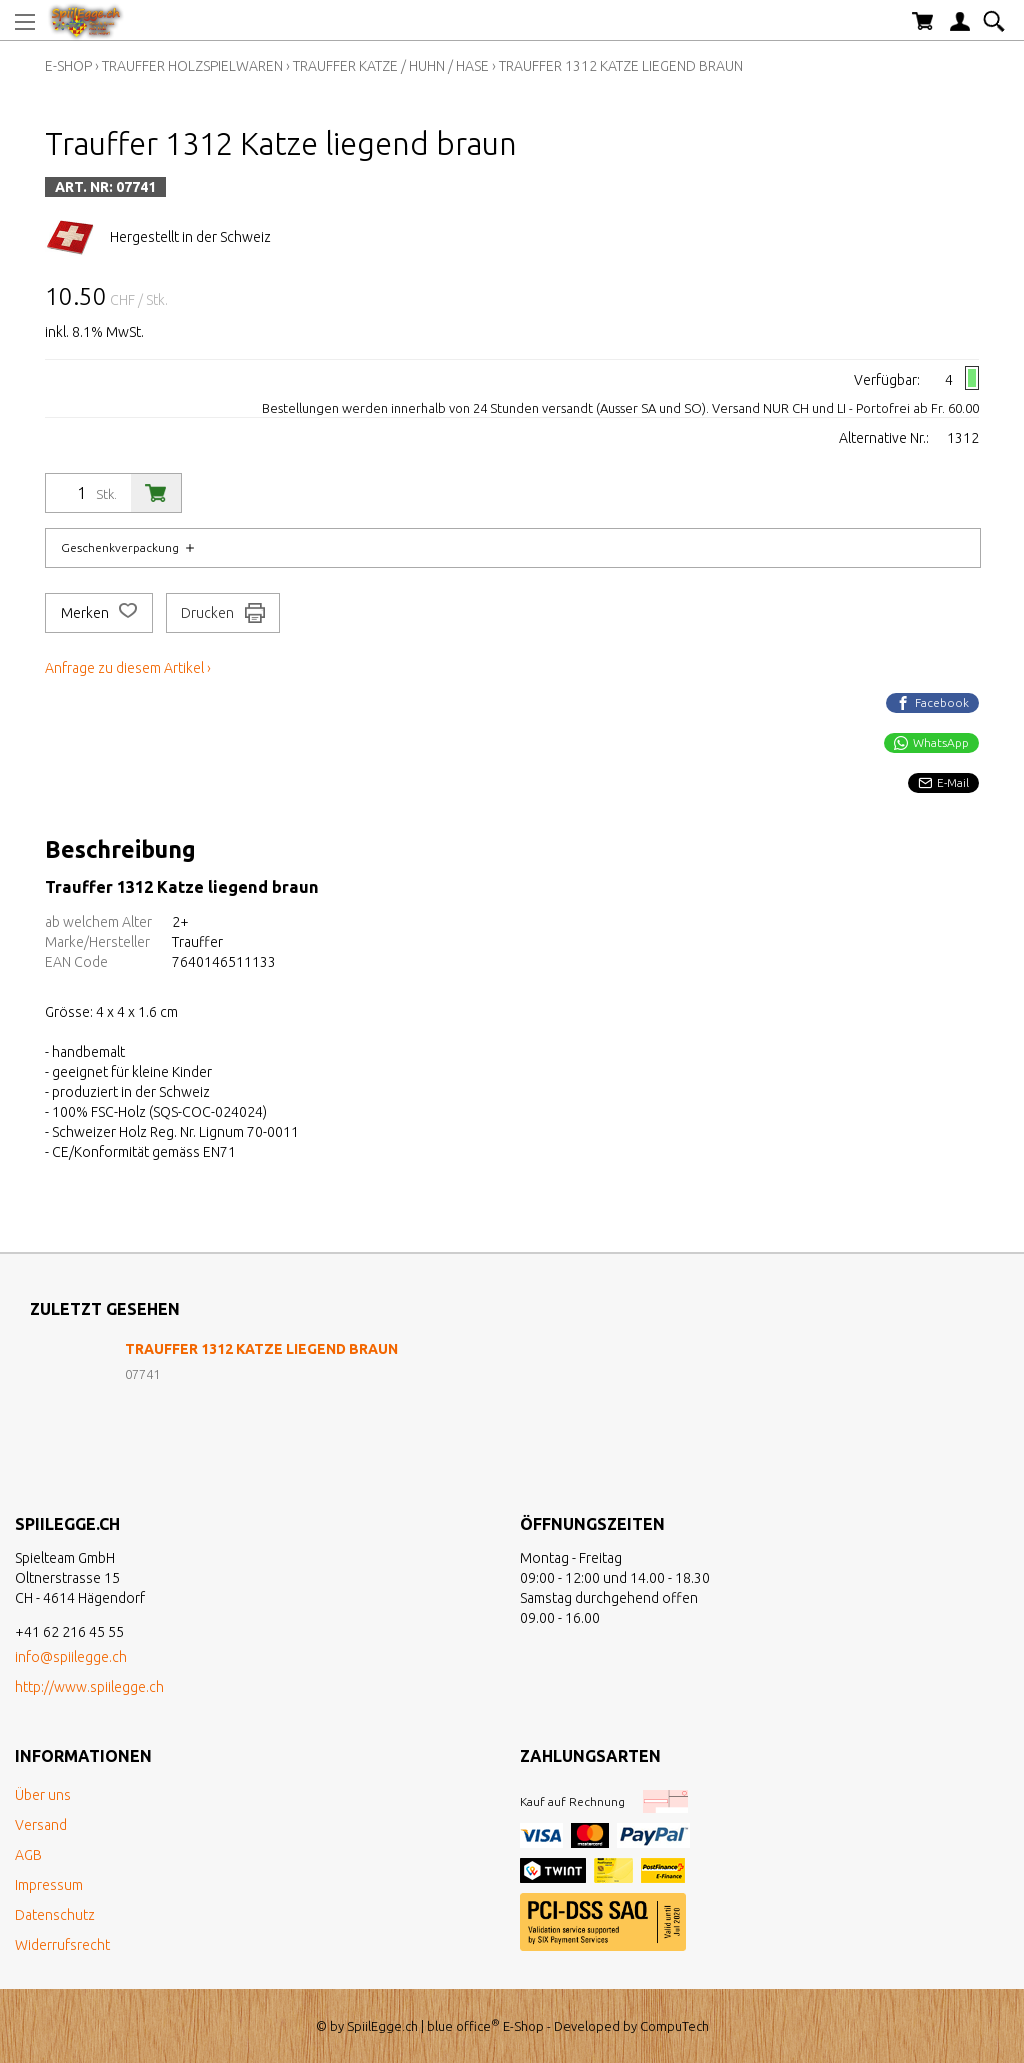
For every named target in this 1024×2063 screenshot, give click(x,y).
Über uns (43, 1795)
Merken (99, 613)
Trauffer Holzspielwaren (192, 66)
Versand (41, 1825)
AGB (28, 1855)
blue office (463, 2026)
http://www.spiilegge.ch (89, 1687)
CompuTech (674, 2026)
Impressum (49, 1885)
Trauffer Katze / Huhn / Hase (391, 66)
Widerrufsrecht (62, 1945)
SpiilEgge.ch (382, 2026)
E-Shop (68, 66)
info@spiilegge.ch (71, 1657)
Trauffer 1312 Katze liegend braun (621, 66)
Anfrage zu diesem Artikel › (128, 668)
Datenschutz (55, 1915)
